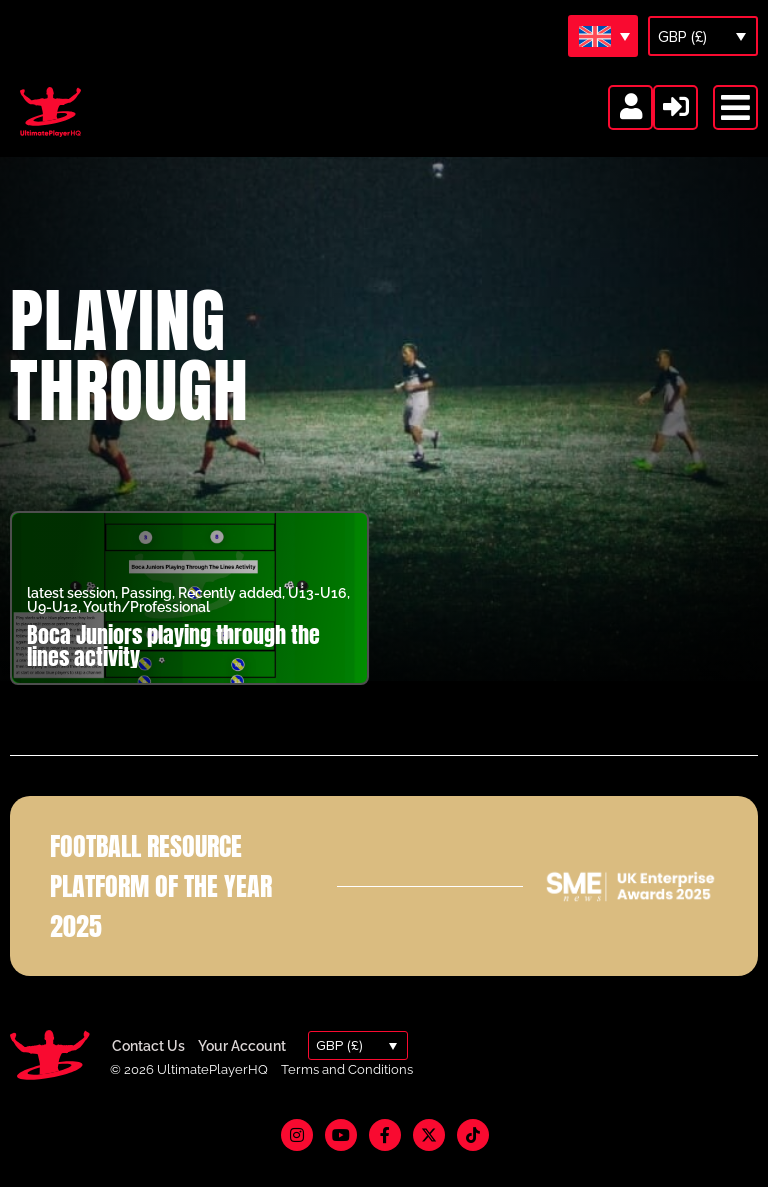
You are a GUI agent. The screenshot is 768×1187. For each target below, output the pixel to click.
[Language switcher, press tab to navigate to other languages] (603, 36)
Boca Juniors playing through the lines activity (173, 671)
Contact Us (148, 1071)
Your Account (242, 1071)
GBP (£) (682, 37)
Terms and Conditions (347, 1095)
